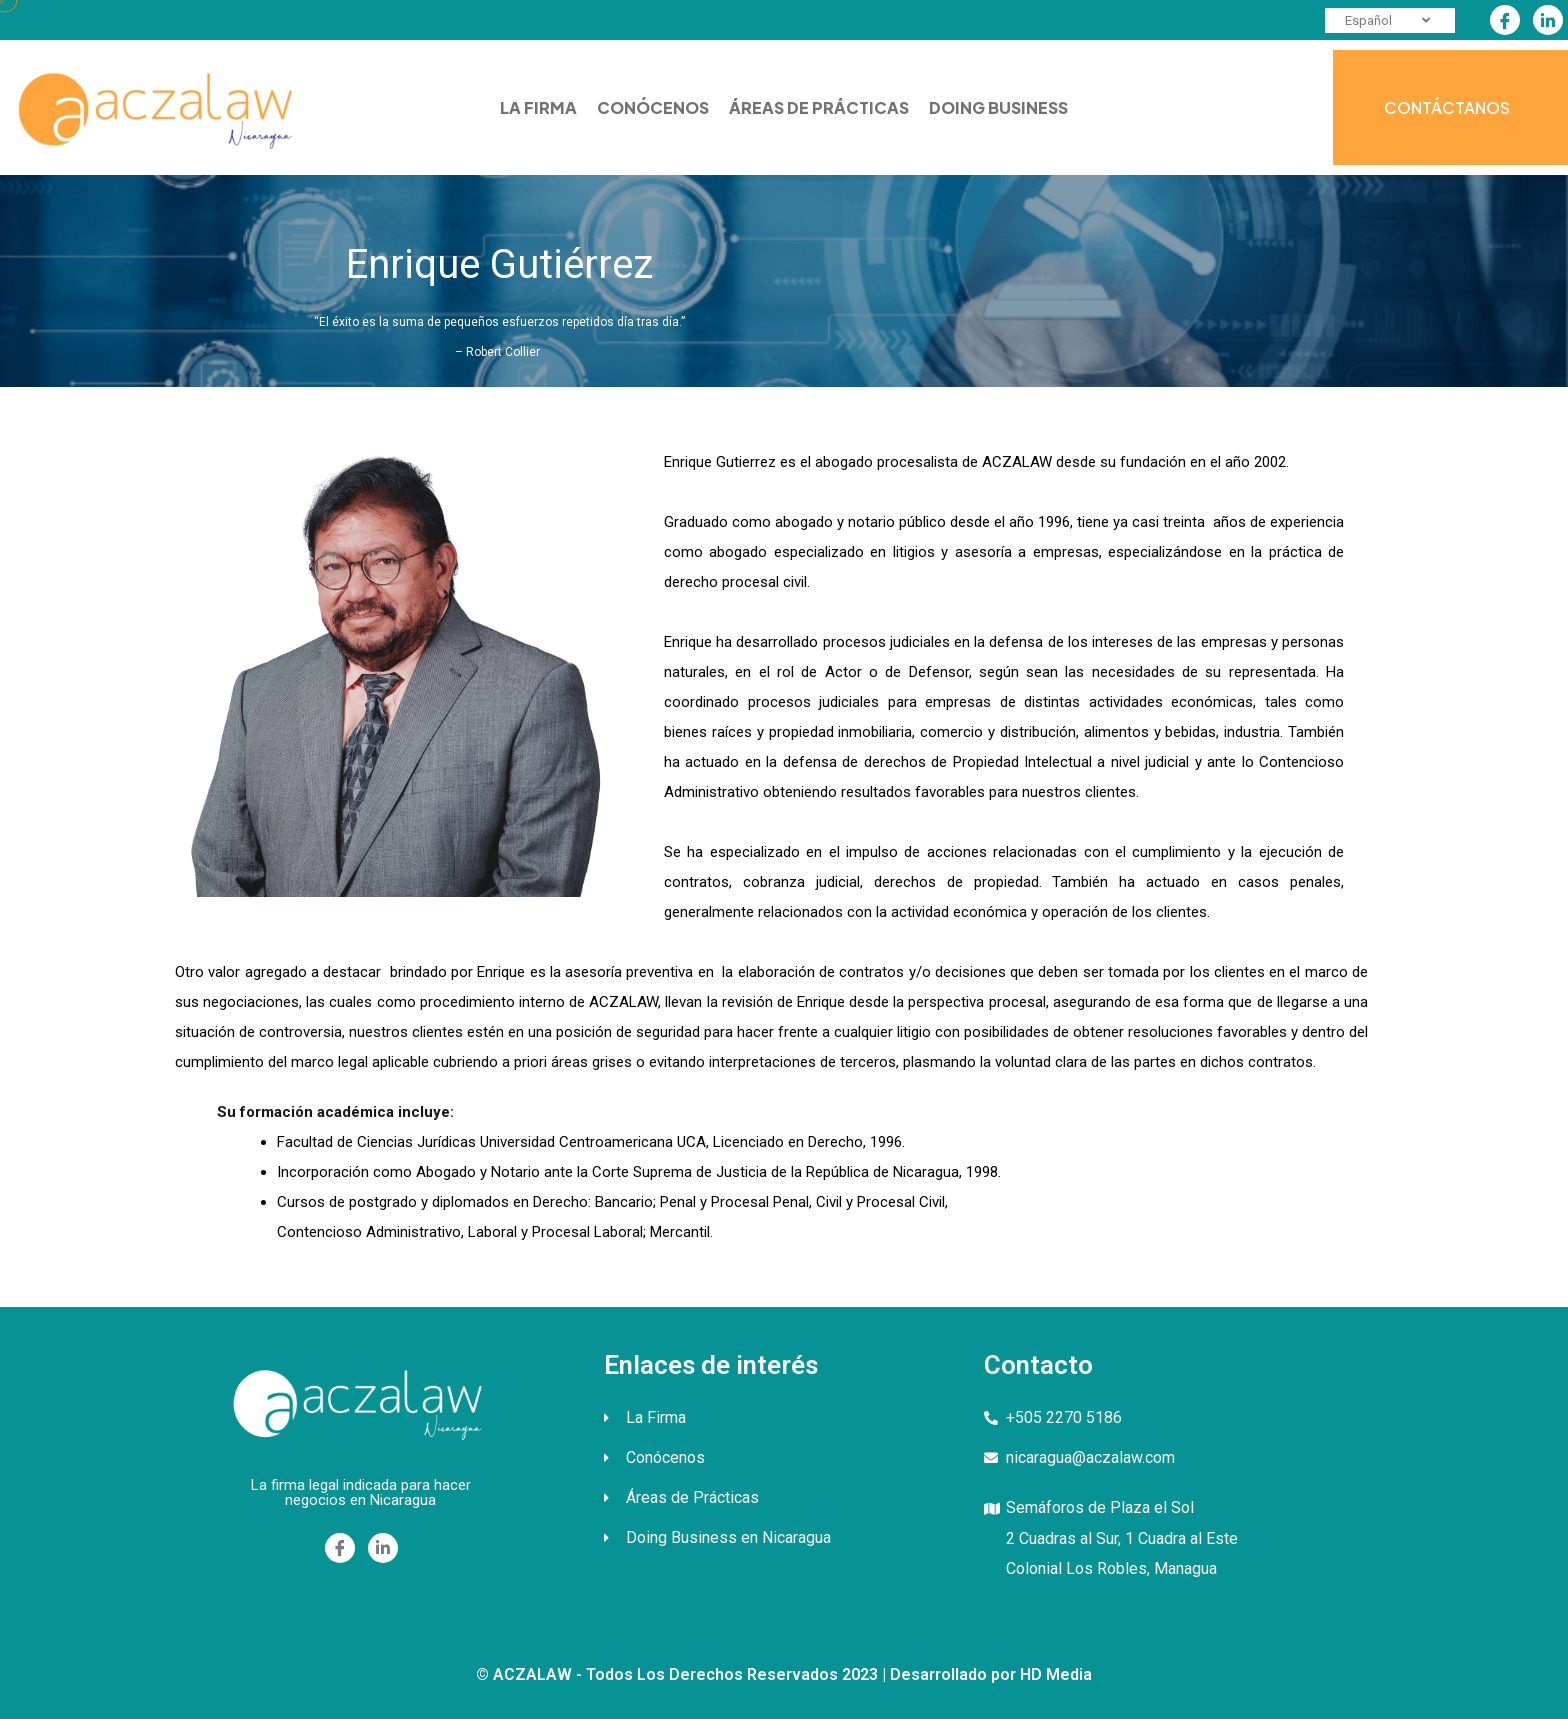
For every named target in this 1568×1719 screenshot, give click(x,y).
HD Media (1056, 1674)
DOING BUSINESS (998, 107)
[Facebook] (1505, 20)
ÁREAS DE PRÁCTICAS (819, 107)
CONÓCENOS (653, 107)
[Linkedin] (1548, 20)
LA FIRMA (538, 107)
